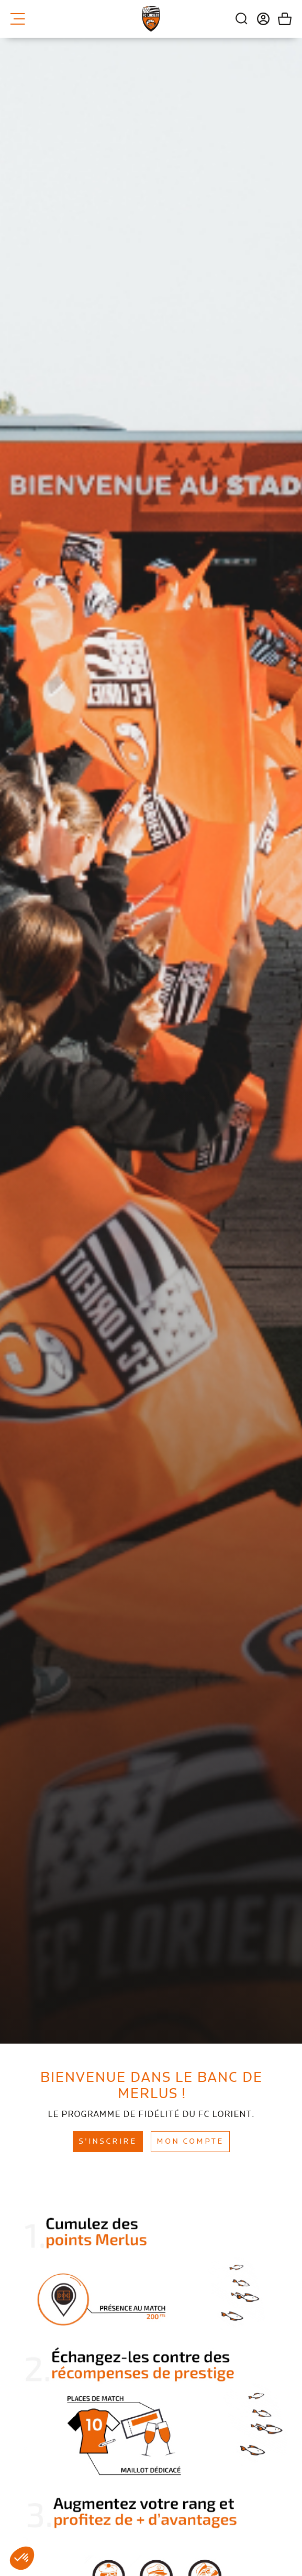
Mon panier (281, 19)
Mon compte (190, 2141)
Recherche (242, 19)
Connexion (259, 19)
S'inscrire (108, 2141)
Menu (17, 19)
